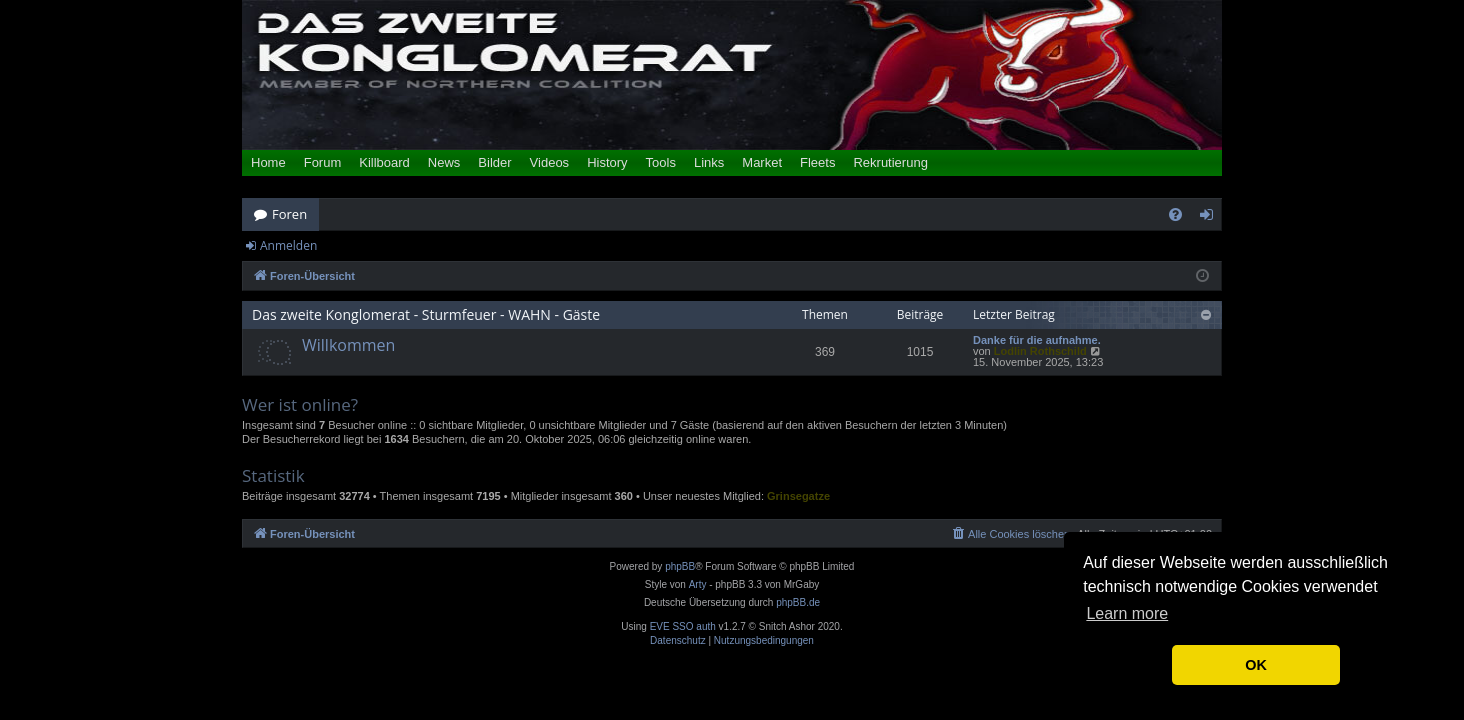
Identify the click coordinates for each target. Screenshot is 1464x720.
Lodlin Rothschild (1040, 351)
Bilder (494, 162)
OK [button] (1256, 665)
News (444, 162)
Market (762, 162)
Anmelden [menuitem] (1212, 218)
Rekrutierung (890, 162)
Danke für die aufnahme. (1037, 340)
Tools (661, 162)
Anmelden (288, 245)
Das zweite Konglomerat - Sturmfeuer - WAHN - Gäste (426, 314)
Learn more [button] (1127, 613)
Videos (550, 162)
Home (268, 162)
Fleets (817, 162)
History (607, 162)
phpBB (680, 566)
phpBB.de (798, 602)
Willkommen (348, 345)
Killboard (384, 162)
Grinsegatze (798, 496)
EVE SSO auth (683, 627)
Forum (323, 162)
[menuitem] (1175, 214)
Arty (698, 584)
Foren (289, 214)
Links (709, 162)
